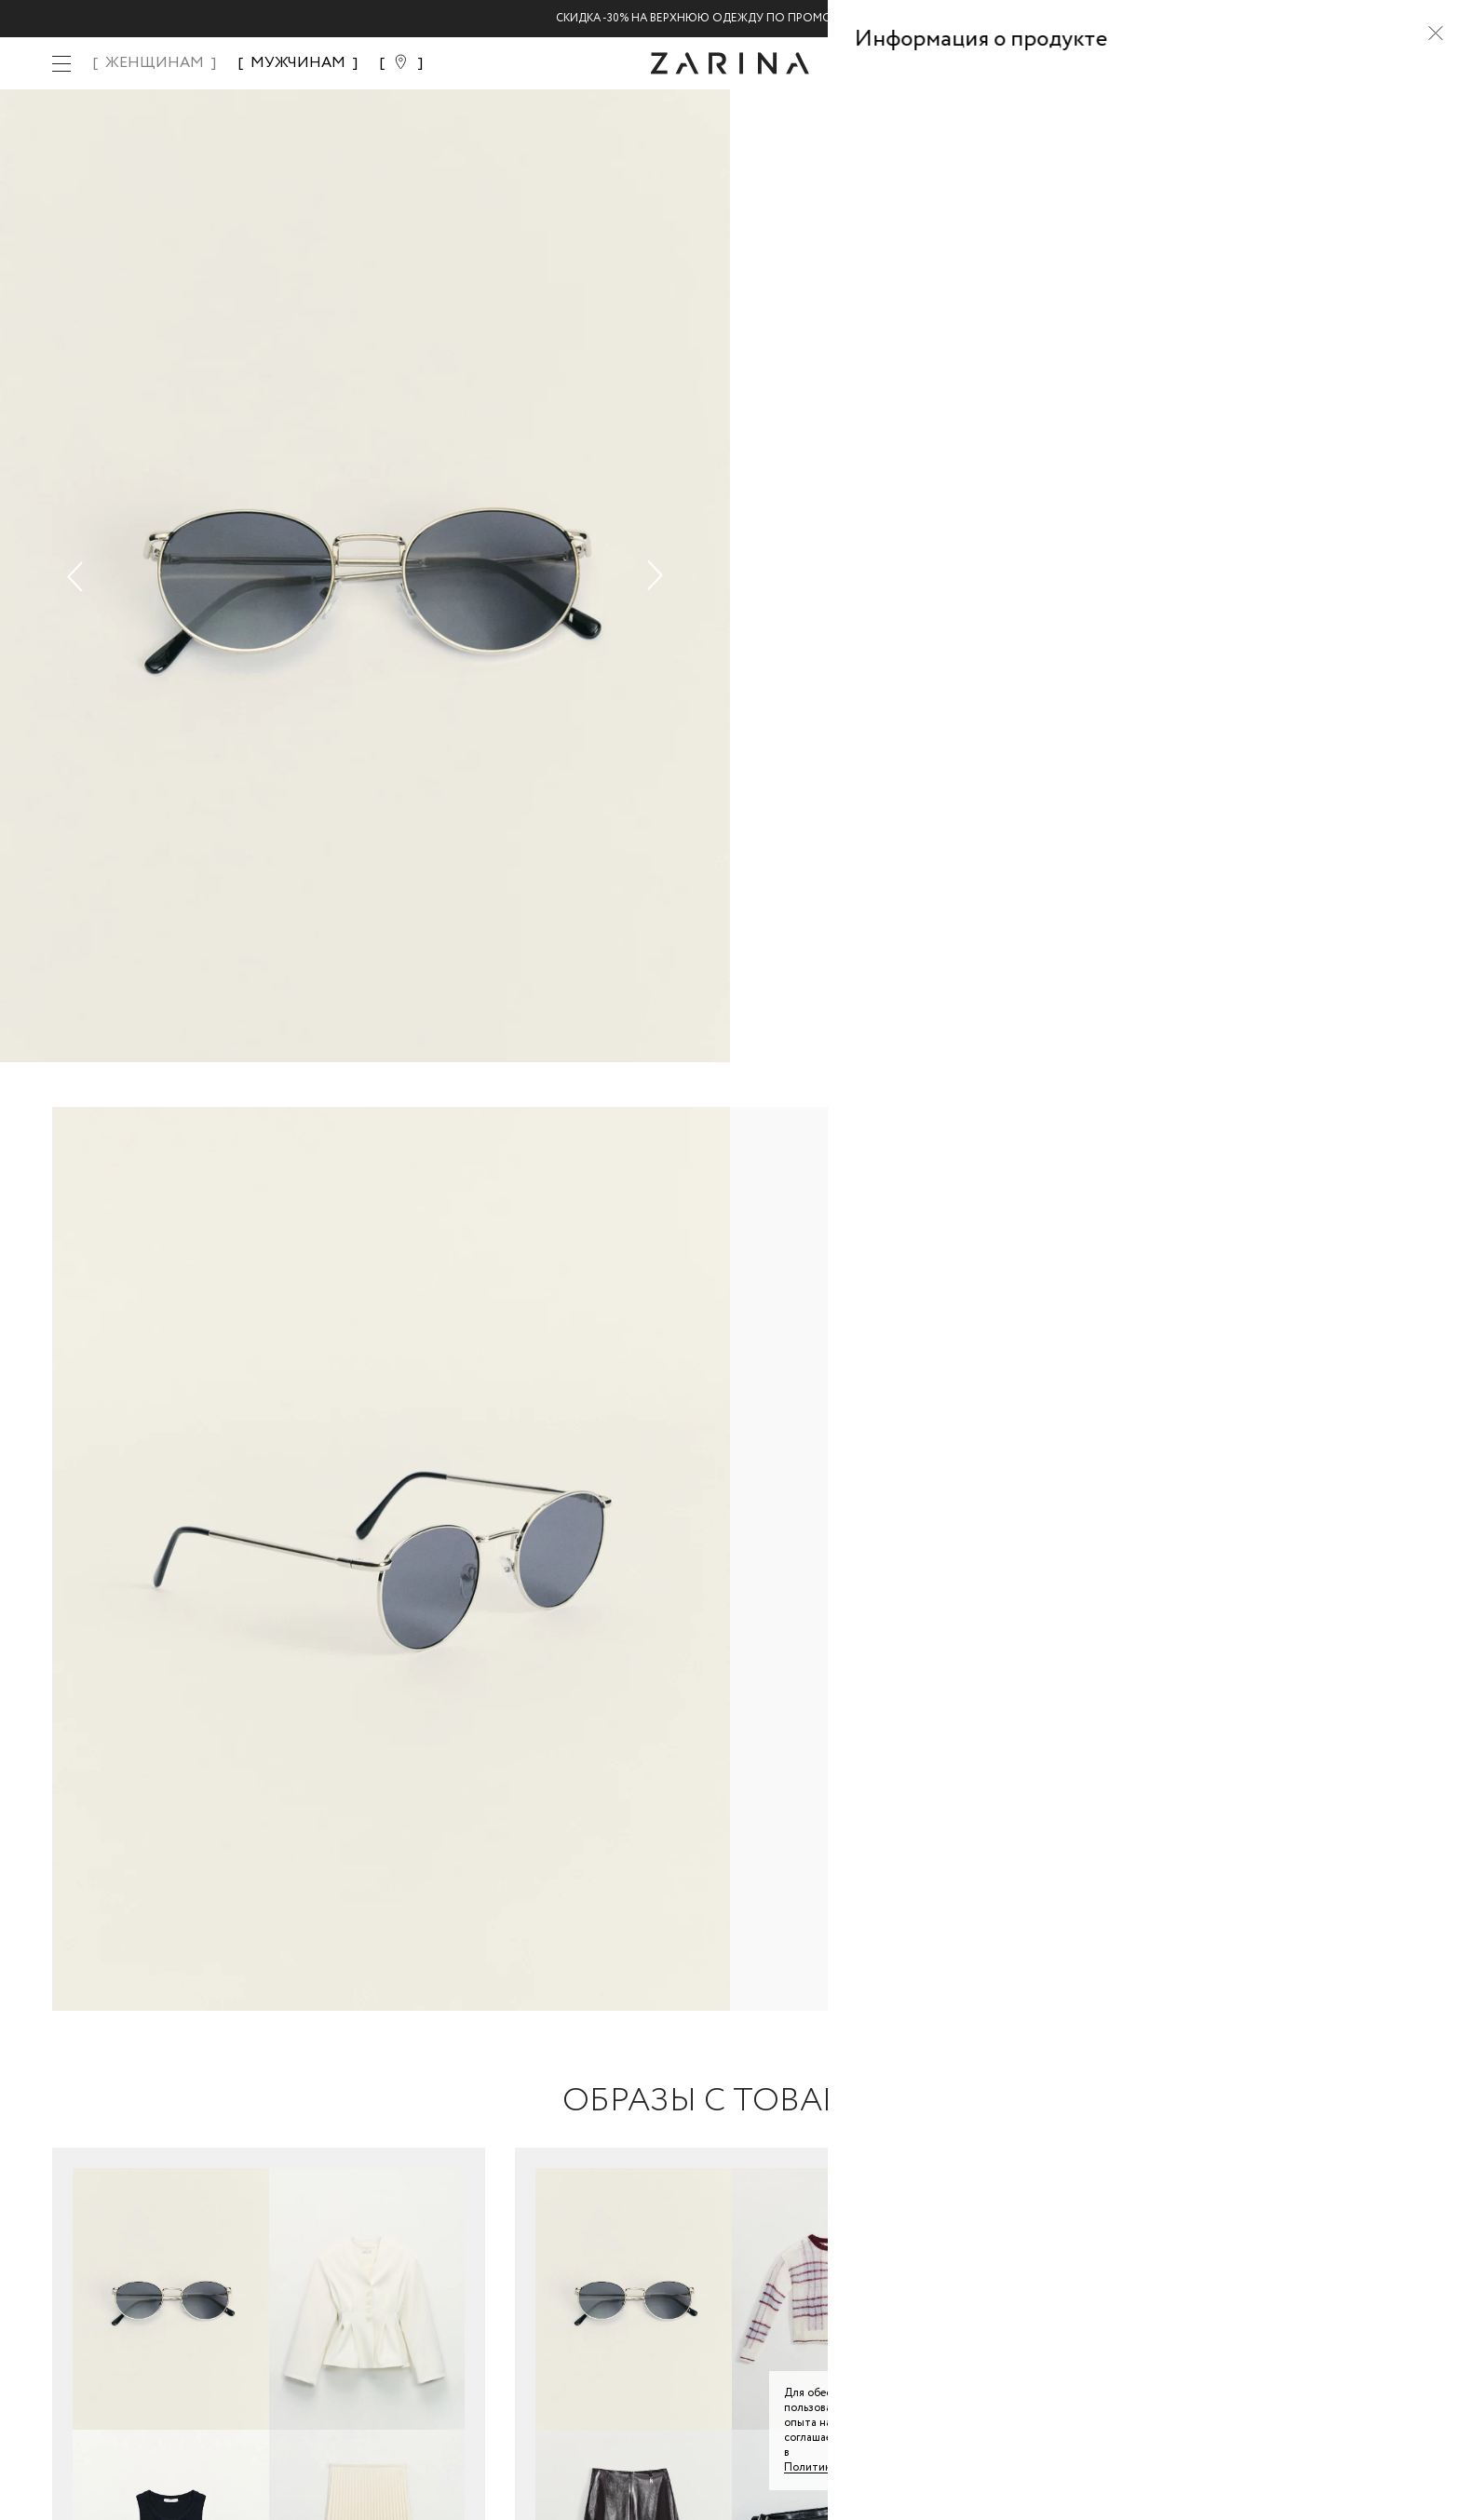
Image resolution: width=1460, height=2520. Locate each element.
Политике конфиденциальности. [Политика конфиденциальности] (869, 2467)
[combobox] (1121, 368)
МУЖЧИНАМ (297, 63)
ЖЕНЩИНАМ (154, 63)
